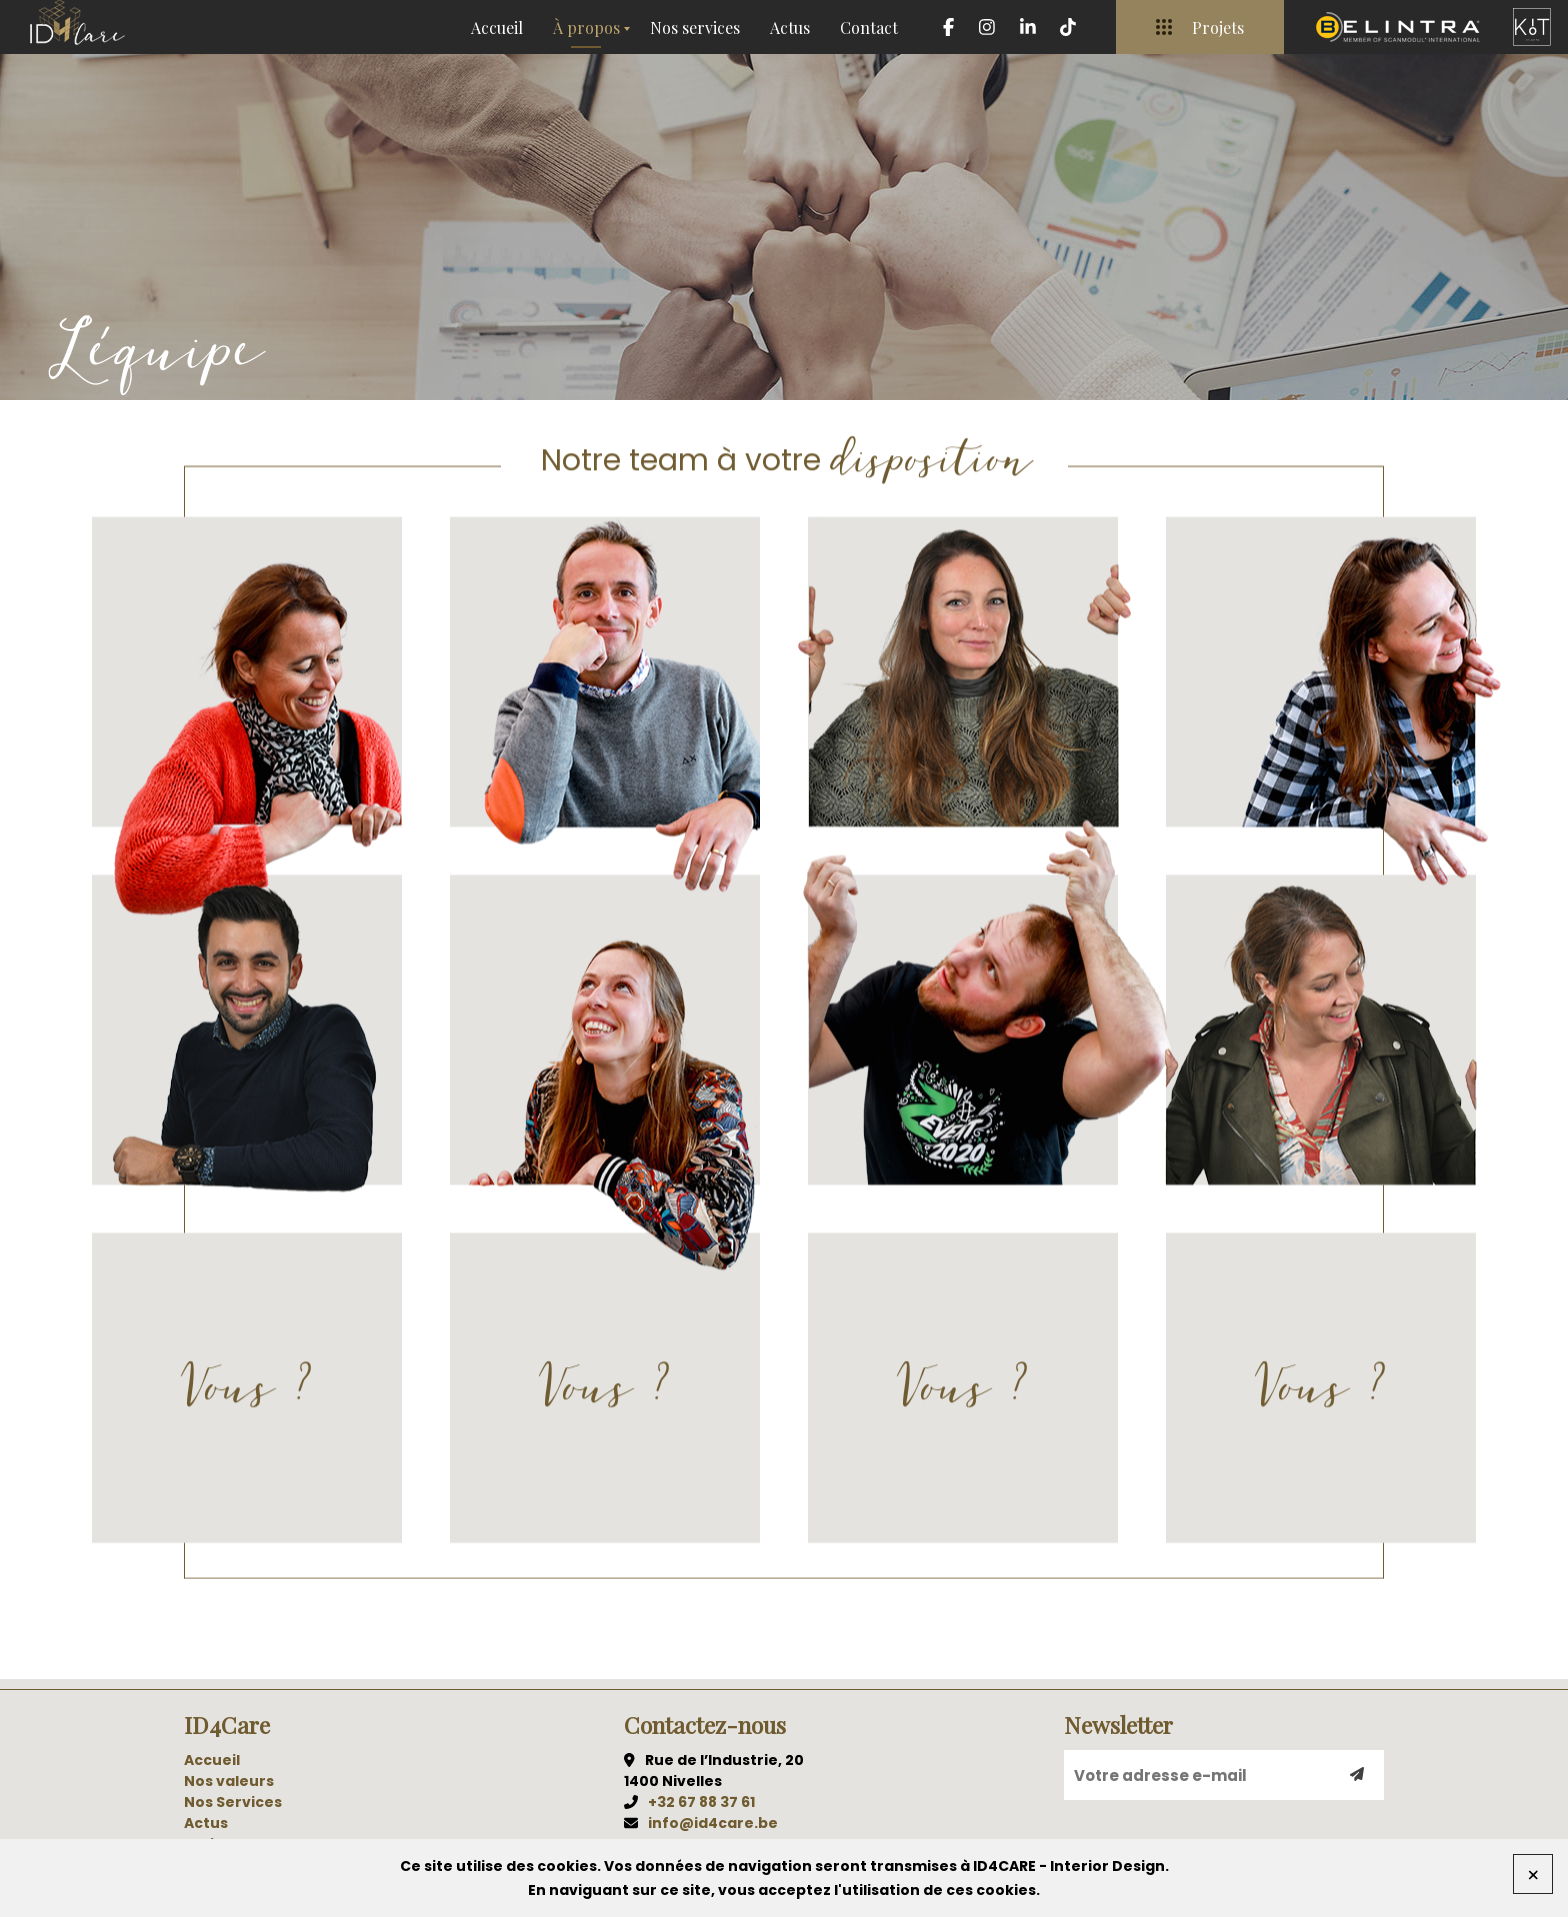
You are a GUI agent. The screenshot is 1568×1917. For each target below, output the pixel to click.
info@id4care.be (713, 1823)
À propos (586, 27)
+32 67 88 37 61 (701, 1802)
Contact (869, 27)
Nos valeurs (229, 1781)
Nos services (695, 27)
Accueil (497, 27)
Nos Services (233, 1802)
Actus (790, 27)
